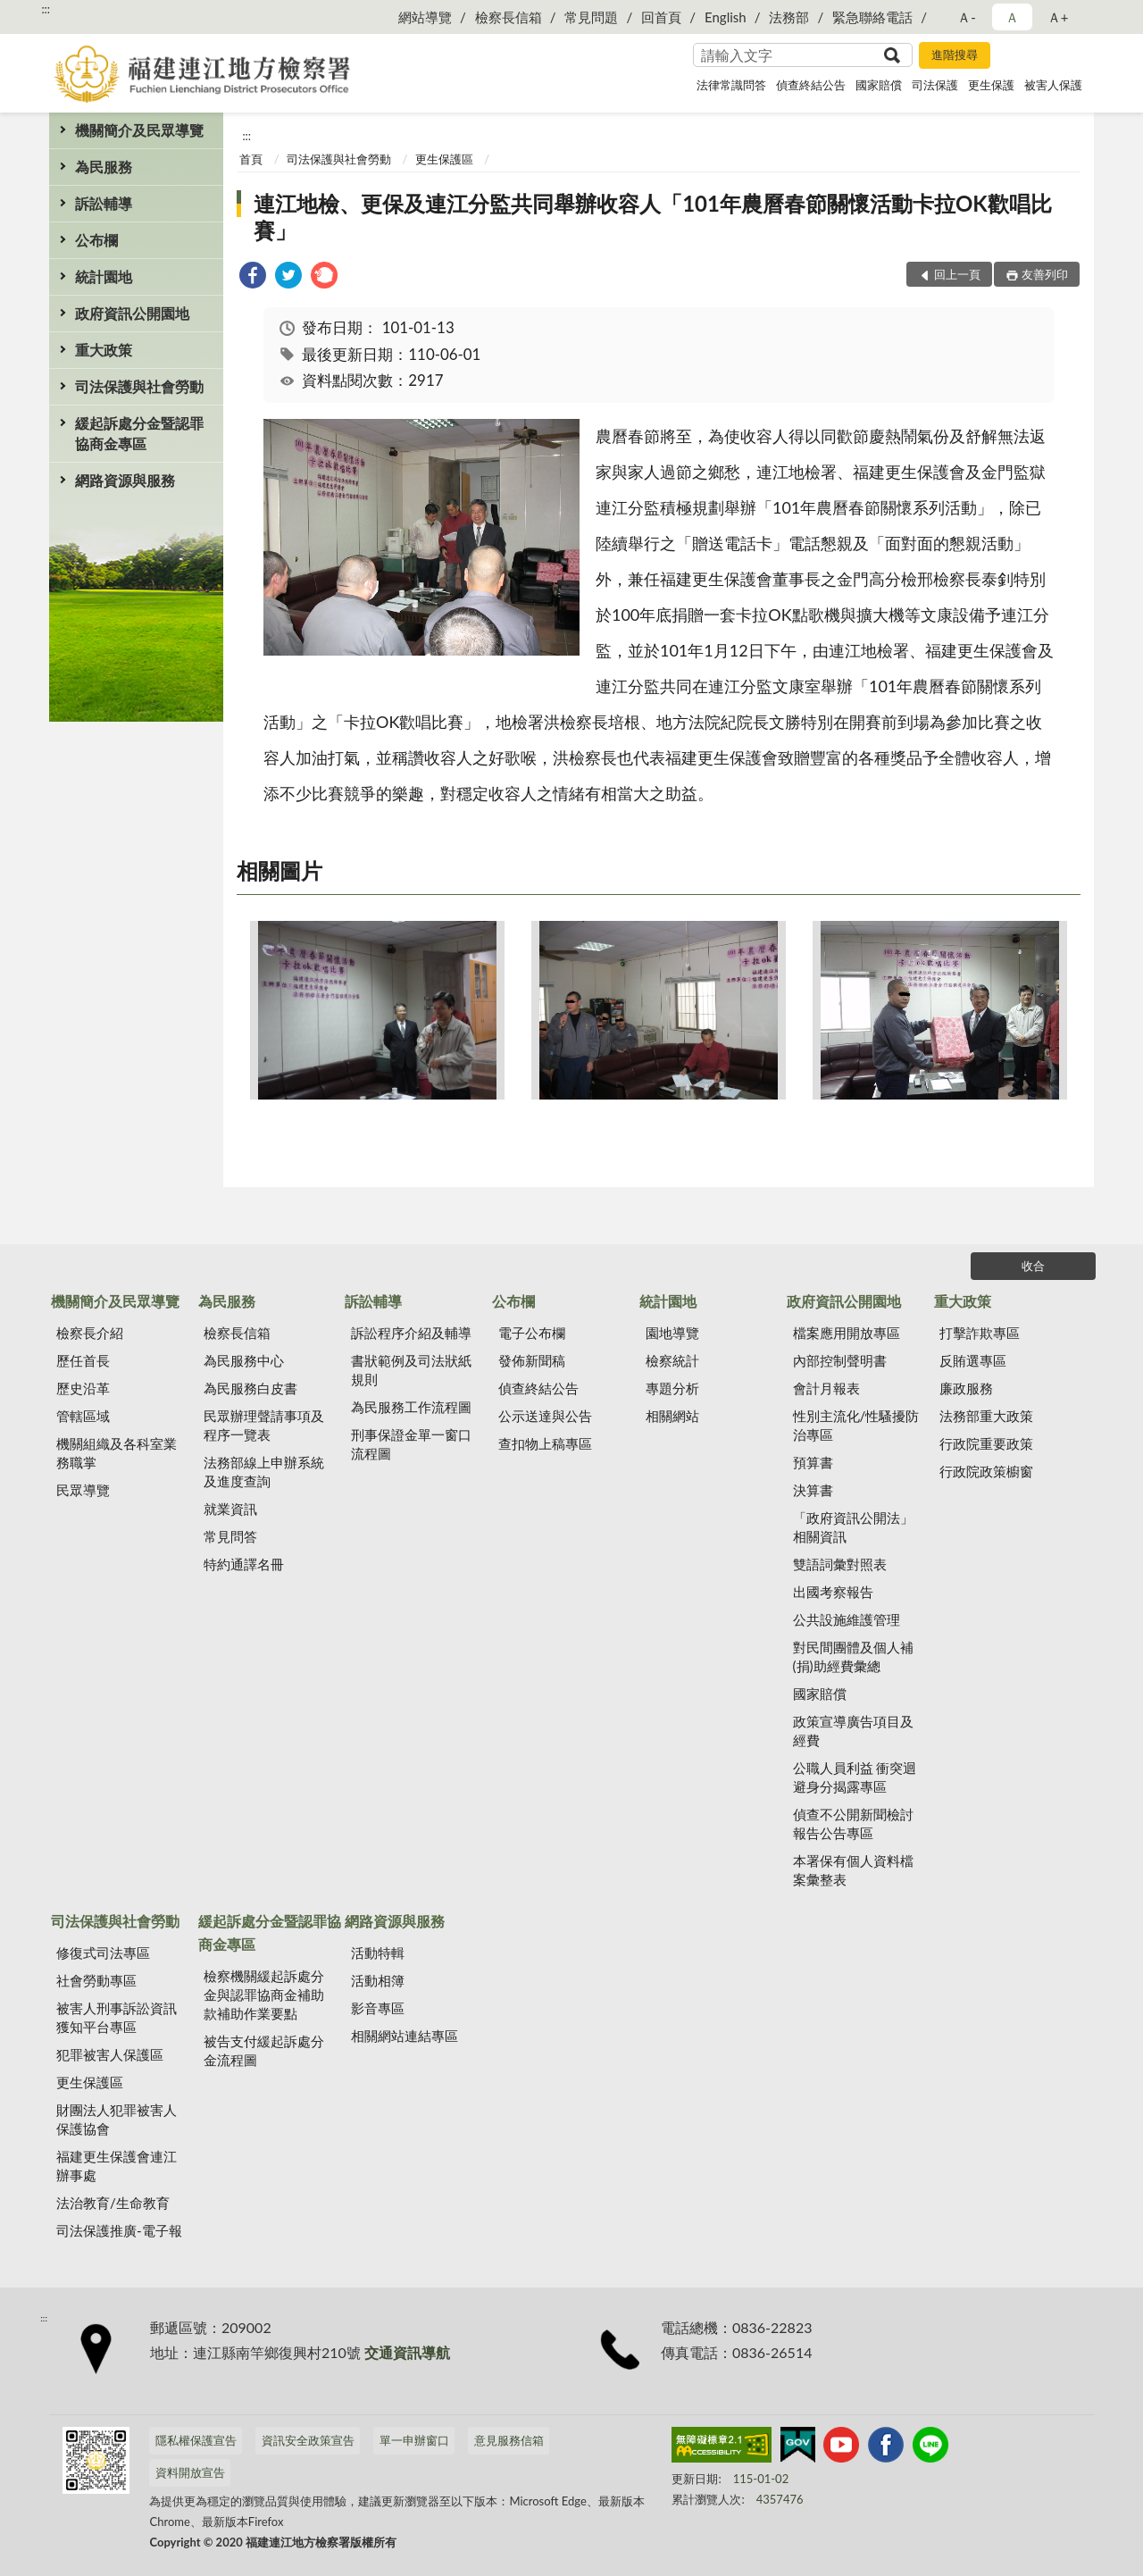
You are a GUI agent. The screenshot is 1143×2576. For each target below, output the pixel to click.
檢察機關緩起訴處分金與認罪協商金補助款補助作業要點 (264, 1994)
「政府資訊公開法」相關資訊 (853, 1527)
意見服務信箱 (509, 2440)
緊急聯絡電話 (872, 17)
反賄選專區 (972, 1360)
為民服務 (103, 166)
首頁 (251, 159)
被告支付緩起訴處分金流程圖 (264, 2050)
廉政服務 (966, 1388)
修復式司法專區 (103, 1953)
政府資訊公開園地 (132, 313)
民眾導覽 (83, 1490)
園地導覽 (672, 1333)
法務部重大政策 (986, 1416)
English (726, 17)
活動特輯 (378, 1953)
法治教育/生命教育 (113, 2203)
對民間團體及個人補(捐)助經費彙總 (853, 1656)
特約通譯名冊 (244, 1564)
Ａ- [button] (966, 17)
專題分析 (672, 1388)
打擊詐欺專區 (979, 1333)
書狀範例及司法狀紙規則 (411, 1369)
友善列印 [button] (1045, 274)
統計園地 (103, 276)
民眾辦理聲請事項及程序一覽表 (264, 1425)
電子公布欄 (531, 1333)
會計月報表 (826, 1388)
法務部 (789, 17)
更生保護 (991, 85)
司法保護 (935, 85)
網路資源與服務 (125, 480)
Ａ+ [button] (1058, 17)
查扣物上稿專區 (545, 1443)
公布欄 (96, 239)
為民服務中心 (244, 1360)
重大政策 (103, 349)
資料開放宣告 (190, 2472)
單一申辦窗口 (414, 2440)
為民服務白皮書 (250, 1388)
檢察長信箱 (508, 17)
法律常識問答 (731, 85)
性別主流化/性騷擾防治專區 (856, 1425)
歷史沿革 (83, 1388)
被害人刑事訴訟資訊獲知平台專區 (116, 2017)
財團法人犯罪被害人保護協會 (116, 2119)
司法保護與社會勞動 (139, 386)
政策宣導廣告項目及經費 (853, 1730)
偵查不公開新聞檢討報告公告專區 (853, 1823)
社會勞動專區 (96, 1980)
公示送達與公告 (545, 1416)
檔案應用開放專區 (846, 1333)
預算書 (813, 1462)
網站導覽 (425, 17)
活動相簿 (378, 1980)
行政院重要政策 (986, 1443)
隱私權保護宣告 (196, 2440)
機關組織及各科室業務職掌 (116, 1452)
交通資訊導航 (407, 2352)
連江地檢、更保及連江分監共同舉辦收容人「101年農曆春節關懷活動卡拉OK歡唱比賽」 (653, 216)
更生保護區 (444, 159)
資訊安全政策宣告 (308, 2440)
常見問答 (230, 1536)
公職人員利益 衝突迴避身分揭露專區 (855, 1777)
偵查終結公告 (811, 85)
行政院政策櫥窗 (986, 1471)
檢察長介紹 (89, 1333)
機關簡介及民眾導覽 (139, 129)
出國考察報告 (833, 1592)
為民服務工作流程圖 (411, 1407)
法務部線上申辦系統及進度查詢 (264, 1471)
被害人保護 (1053, 85)
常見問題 (591, 17)
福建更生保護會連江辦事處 (116, 2165)
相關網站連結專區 (404, 2036)
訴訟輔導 (103, 203)
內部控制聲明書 (840, 1360)
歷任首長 (83, 1360)
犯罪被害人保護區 (109, 2054)
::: (45, 9)
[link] (252, 277)
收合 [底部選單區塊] (1033, 1266)
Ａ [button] (1012, 17)
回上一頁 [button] (957, 274)
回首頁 (661, 17)
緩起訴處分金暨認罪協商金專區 (139, 433)
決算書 (813, 1490)
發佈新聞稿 (531, 1360)
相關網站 (672, 1416)
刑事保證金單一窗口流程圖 (411, 1443)
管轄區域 (83, 1416)
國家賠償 (878, 85)
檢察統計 (672, 1360)
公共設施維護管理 (846, 1619)
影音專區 (378, 2008)
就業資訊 (230, 1509)
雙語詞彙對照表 (840, 1564)
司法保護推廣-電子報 (119, 2230)
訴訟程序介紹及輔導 (411, 1333)
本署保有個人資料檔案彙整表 (853, 1870)
